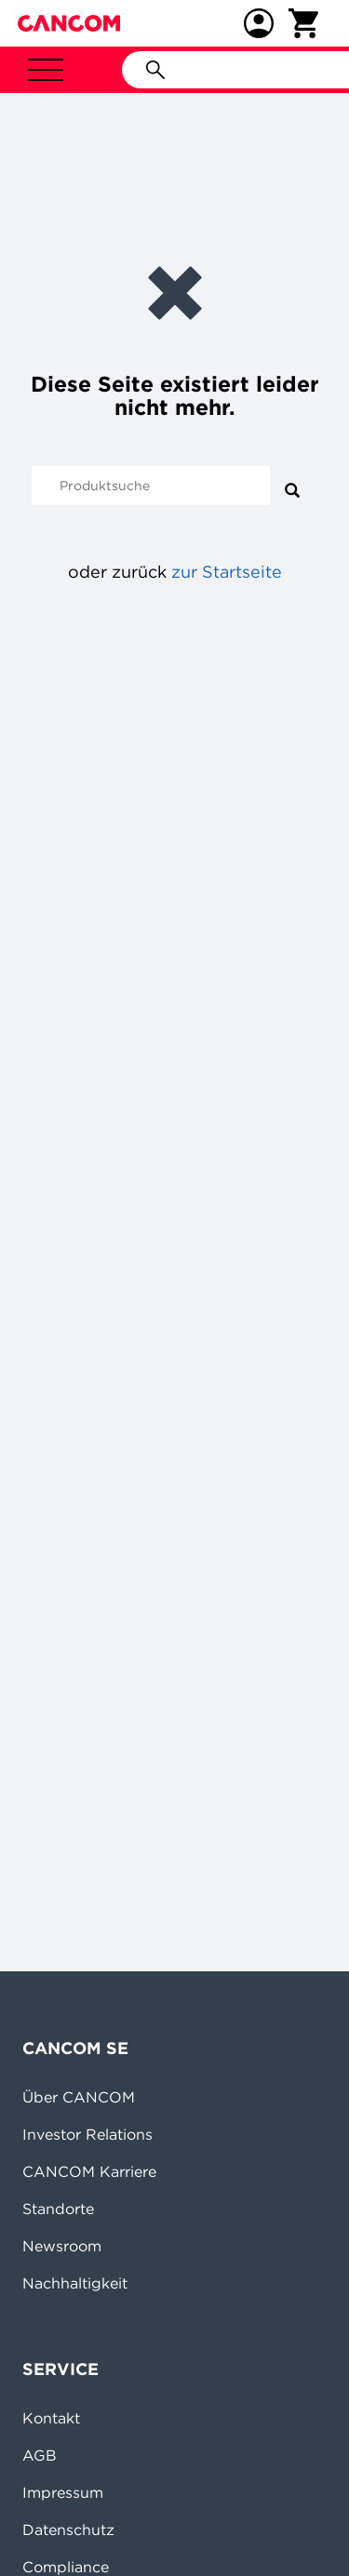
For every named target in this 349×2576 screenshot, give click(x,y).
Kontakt (51, 2418)
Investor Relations (87, 2134)
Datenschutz (68, 2529)
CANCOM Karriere (89, 2171)
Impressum (62, 2492)
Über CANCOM (78, 2097)
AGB (39, 2455)
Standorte (58, 2208)
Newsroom (61, 2245)
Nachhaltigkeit (75, 2283)
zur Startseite (226, 571)
